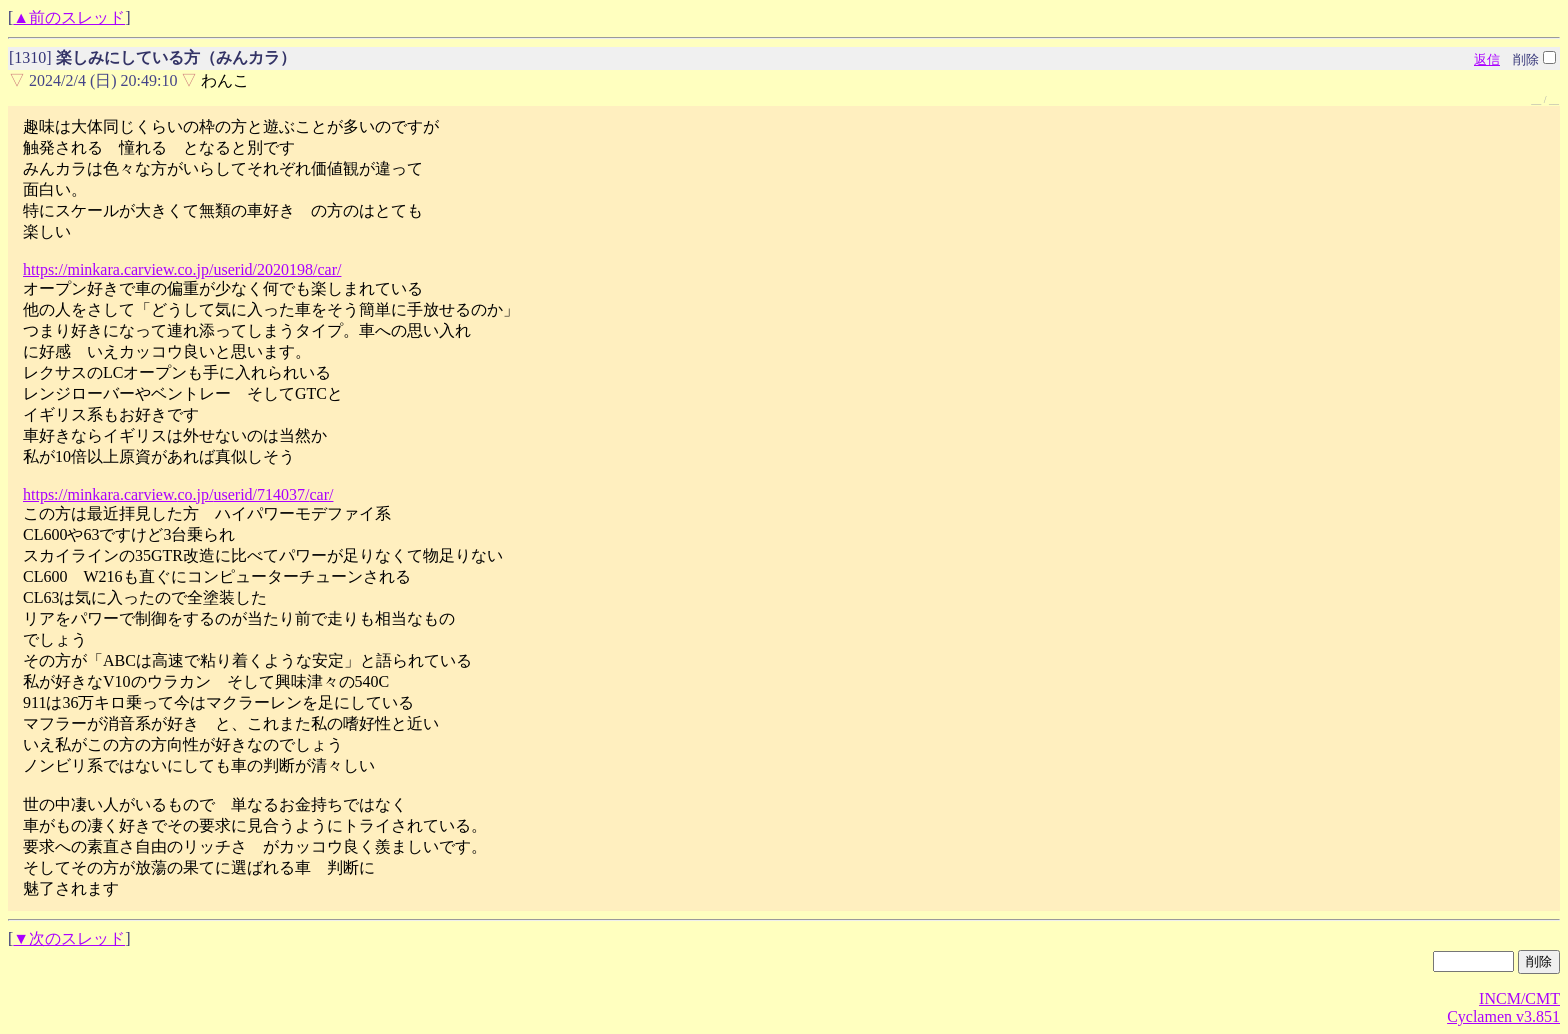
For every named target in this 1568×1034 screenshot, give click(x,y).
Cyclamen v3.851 (1503, 1016)
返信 (1487, 59)
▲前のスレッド (69, 17)
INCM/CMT (1519, 998)
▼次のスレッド (69, 938)
